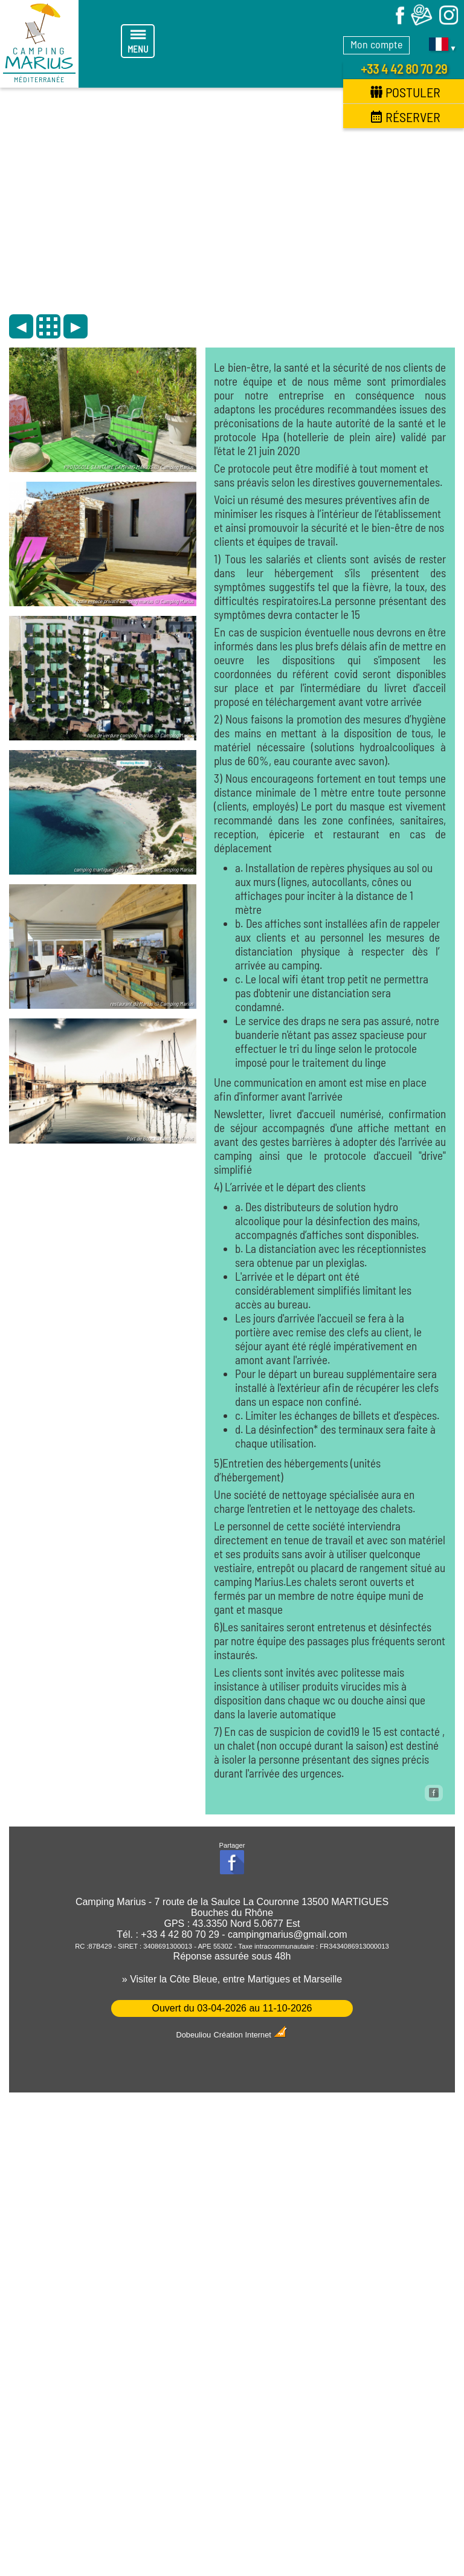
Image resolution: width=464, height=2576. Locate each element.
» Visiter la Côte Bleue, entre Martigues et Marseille (232, 1979)
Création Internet (251, 2034)
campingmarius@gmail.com (287, 1934)
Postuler (405, 92)
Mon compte (376, 44)
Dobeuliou (193, 2034)
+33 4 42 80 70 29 (404, 68)
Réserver (405, 117)
